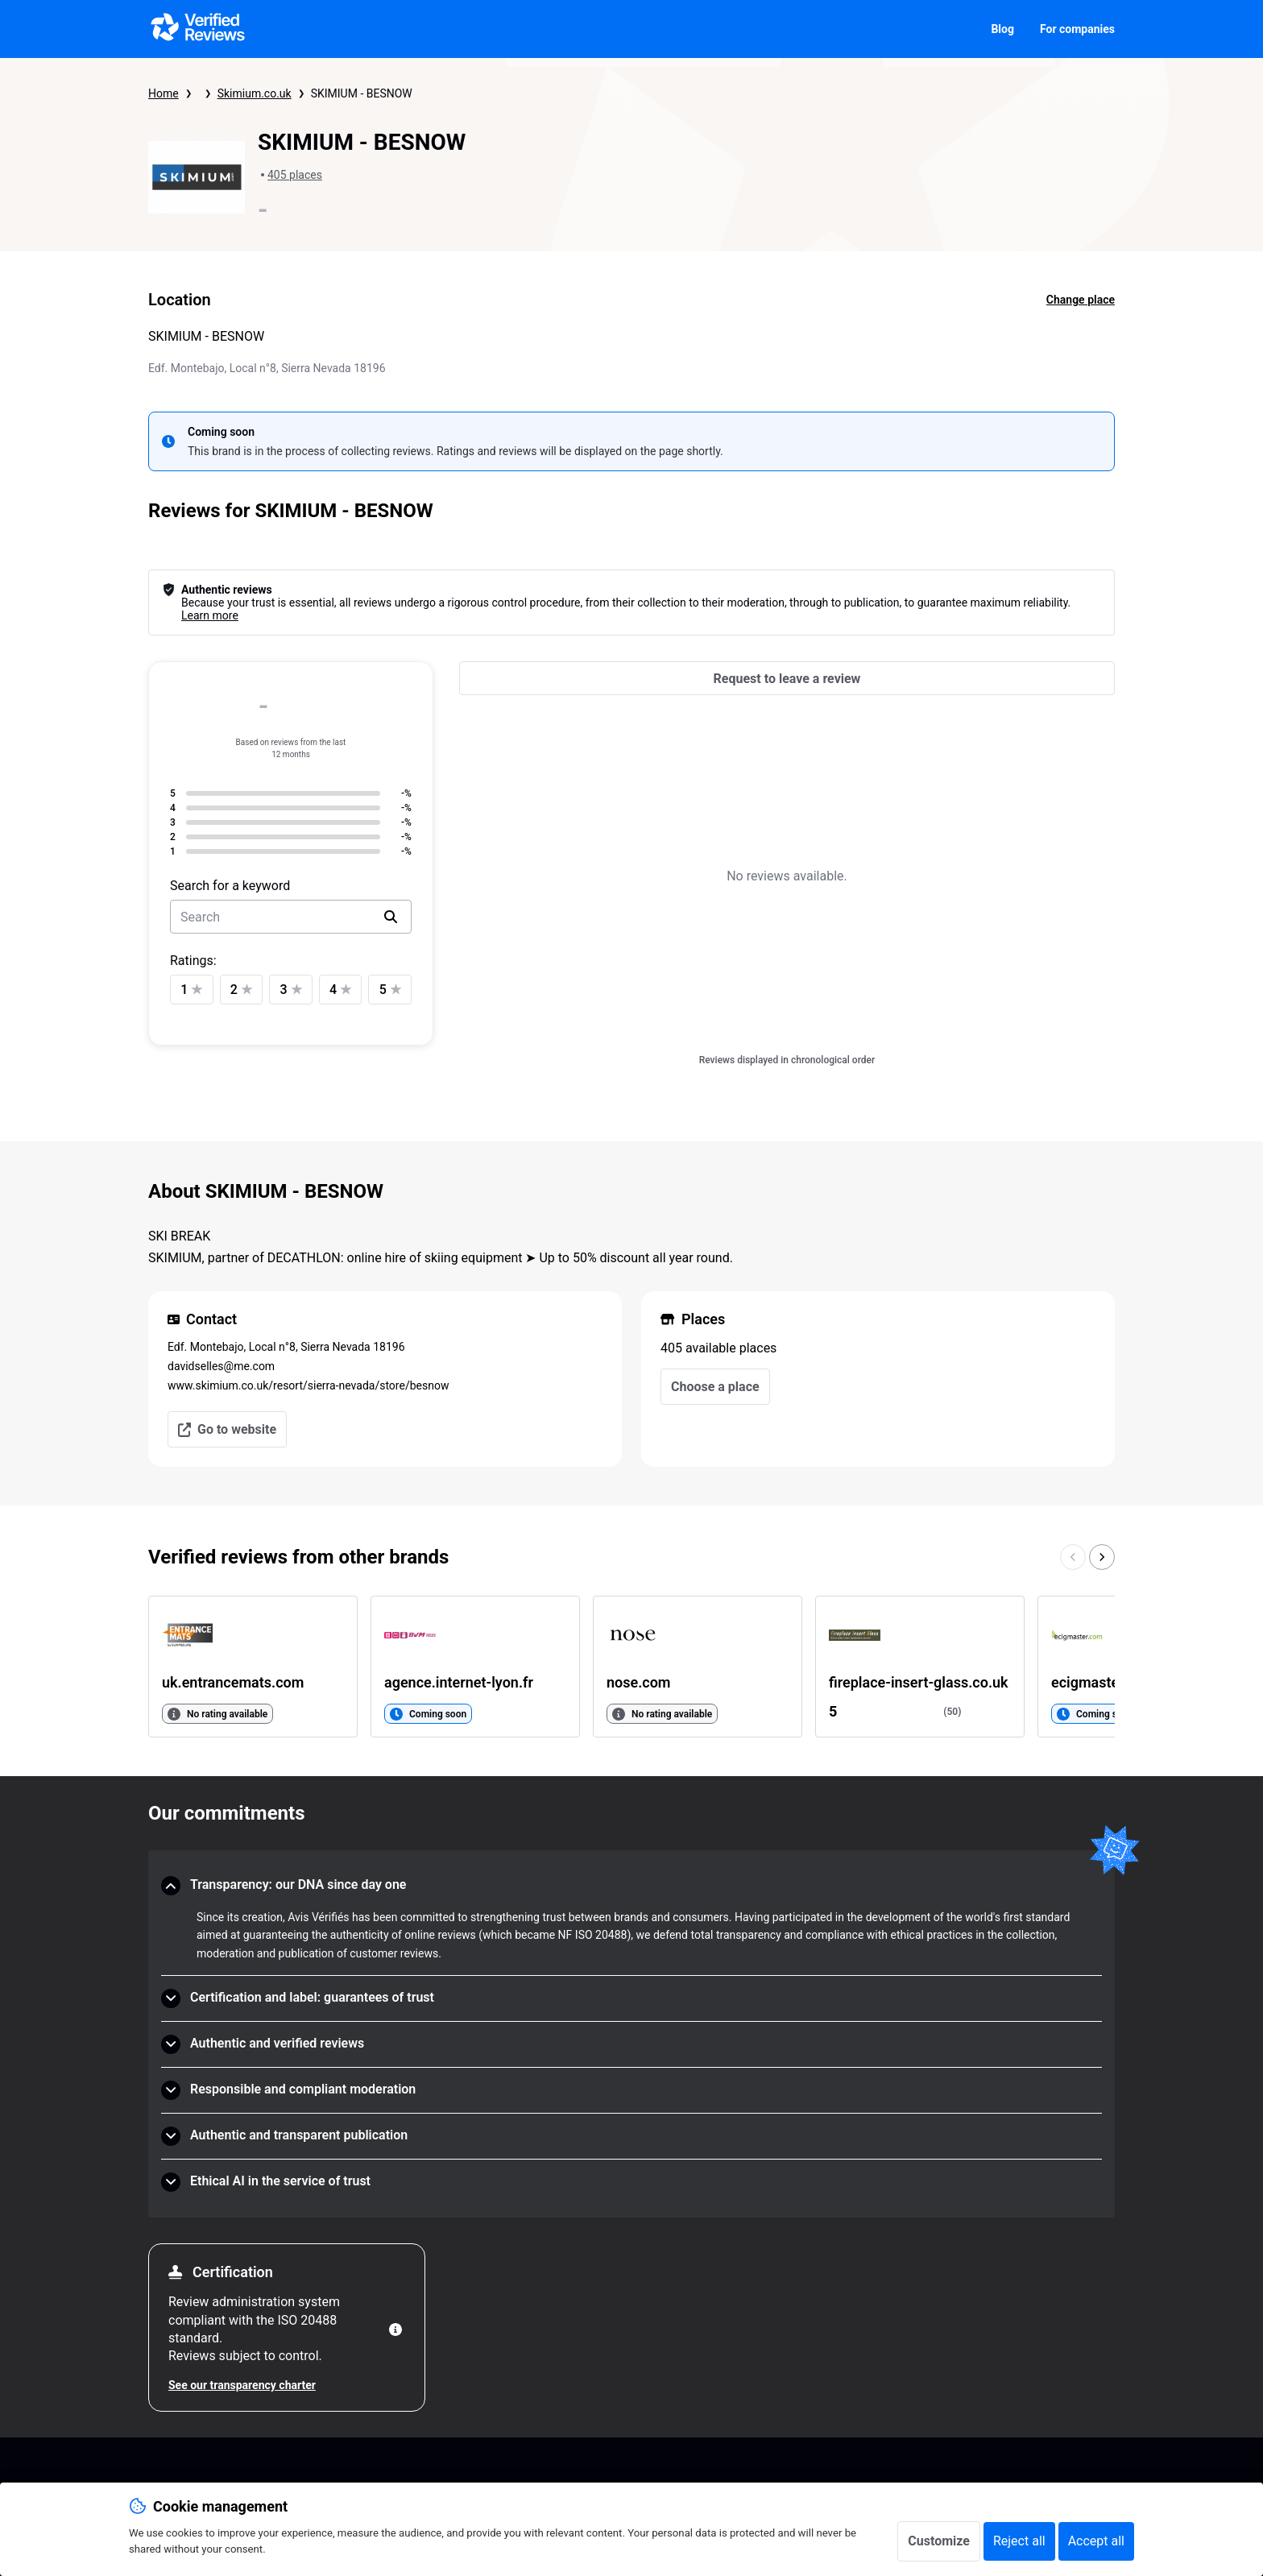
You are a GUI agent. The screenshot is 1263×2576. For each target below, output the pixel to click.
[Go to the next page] (1102, 1557)
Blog (1002, 29)
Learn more (209, 615)
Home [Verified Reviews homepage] (163, 93)
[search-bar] (291, 917)
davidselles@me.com (221, 1366)
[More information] (395, 2329)
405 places (294, 174)
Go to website (227, 1429)
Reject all (1019, 2541)
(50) (952, 1711)
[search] (390, 916)
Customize (939, 2541)
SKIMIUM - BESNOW (361, 93)
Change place (1080, 299)
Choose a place (715, 1386)
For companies (1077, 29)
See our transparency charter (242, 2385)
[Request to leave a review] (787, 678)
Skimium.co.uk (254, 93)
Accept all (1096, 2541)
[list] (631, 1666)
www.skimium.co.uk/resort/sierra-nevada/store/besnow (308, 1385)
